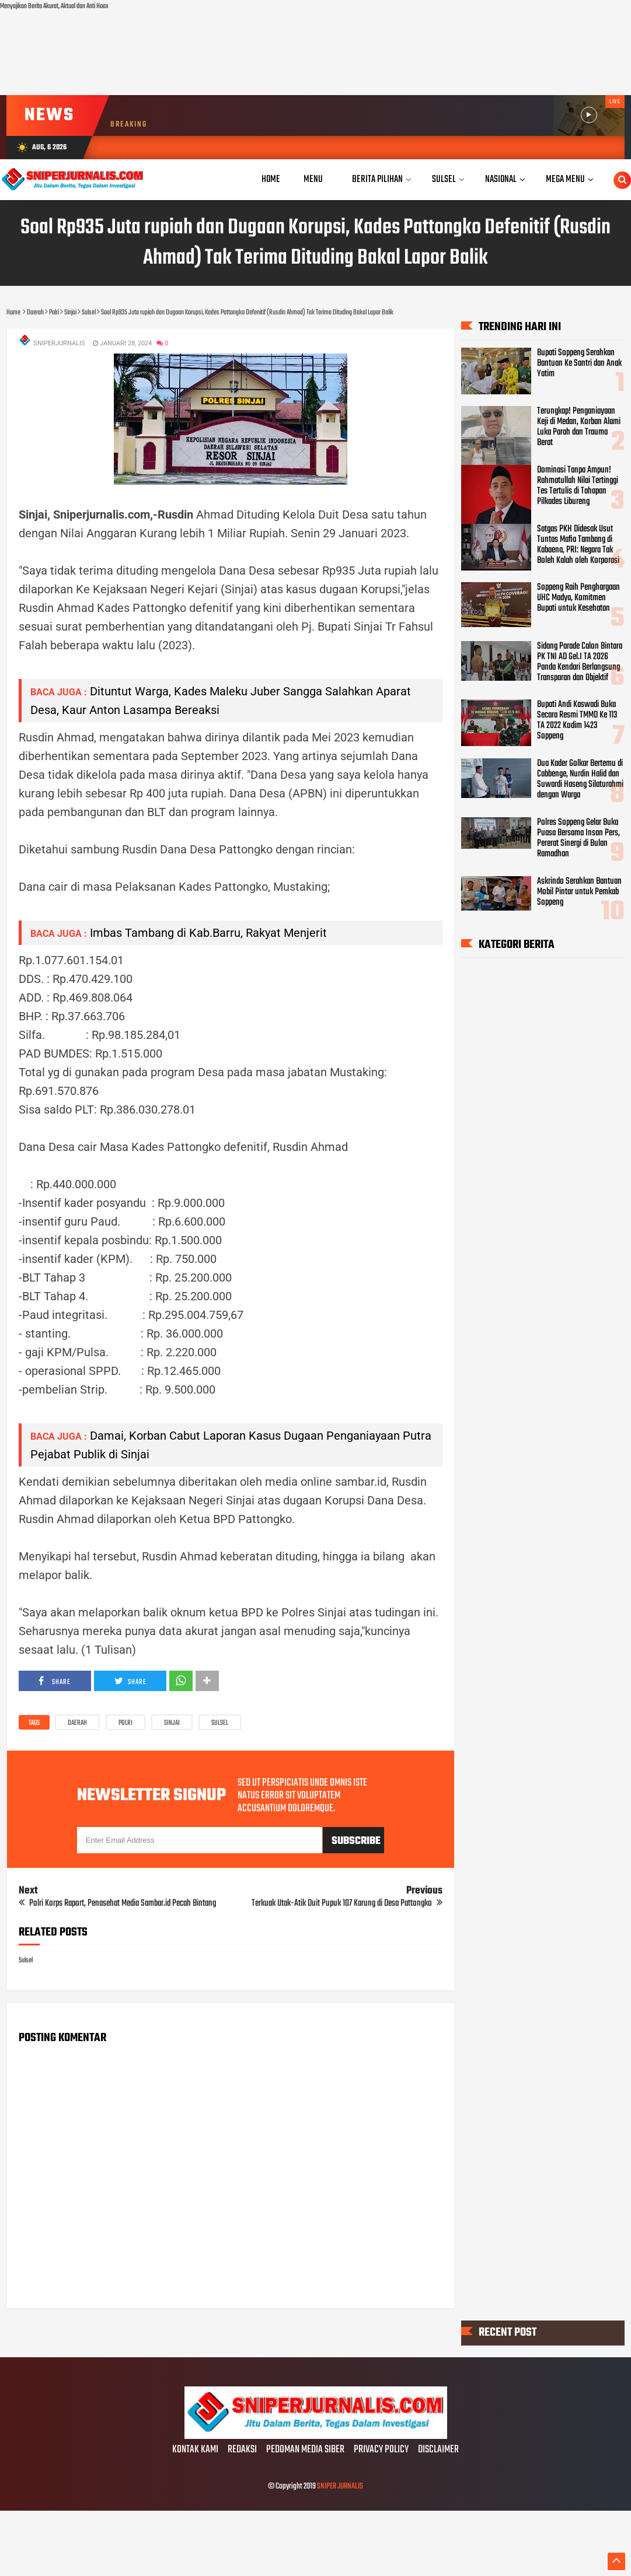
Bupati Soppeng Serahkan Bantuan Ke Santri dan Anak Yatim (579, 363)
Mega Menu (565, 179)
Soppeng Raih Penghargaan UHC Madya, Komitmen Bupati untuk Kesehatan (578, 598)
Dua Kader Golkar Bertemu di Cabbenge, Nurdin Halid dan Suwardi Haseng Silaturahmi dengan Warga (580, 779)
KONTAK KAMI (195, 2450)
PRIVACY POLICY (381, 2450)
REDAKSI (242, 2450)
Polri (125, 1723)
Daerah (77, 1723)
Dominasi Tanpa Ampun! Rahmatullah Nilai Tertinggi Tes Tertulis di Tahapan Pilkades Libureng (577, 485)
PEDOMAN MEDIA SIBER (305, 2450)
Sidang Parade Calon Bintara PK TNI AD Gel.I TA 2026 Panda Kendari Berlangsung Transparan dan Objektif (579, 661)
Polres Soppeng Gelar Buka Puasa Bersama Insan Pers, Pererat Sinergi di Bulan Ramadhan (578, 838)
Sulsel (219, 1723)
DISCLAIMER (438, 2450)
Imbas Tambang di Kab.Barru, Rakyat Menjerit (208, 933)
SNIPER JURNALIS (340, 2486)
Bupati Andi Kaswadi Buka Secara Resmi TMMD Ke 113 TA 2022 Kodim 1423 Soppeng (577, 720)
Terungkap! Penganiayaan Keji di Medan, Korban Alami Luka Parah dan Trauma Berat (578, 427)
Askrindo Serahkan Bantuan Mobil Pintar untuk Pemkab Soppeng (579, 891)
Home (271, 179)
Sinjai (172, 1723)
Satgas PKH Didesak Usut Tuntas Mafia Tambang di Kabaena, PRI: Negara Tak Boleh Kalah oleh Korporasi (578, 544)
